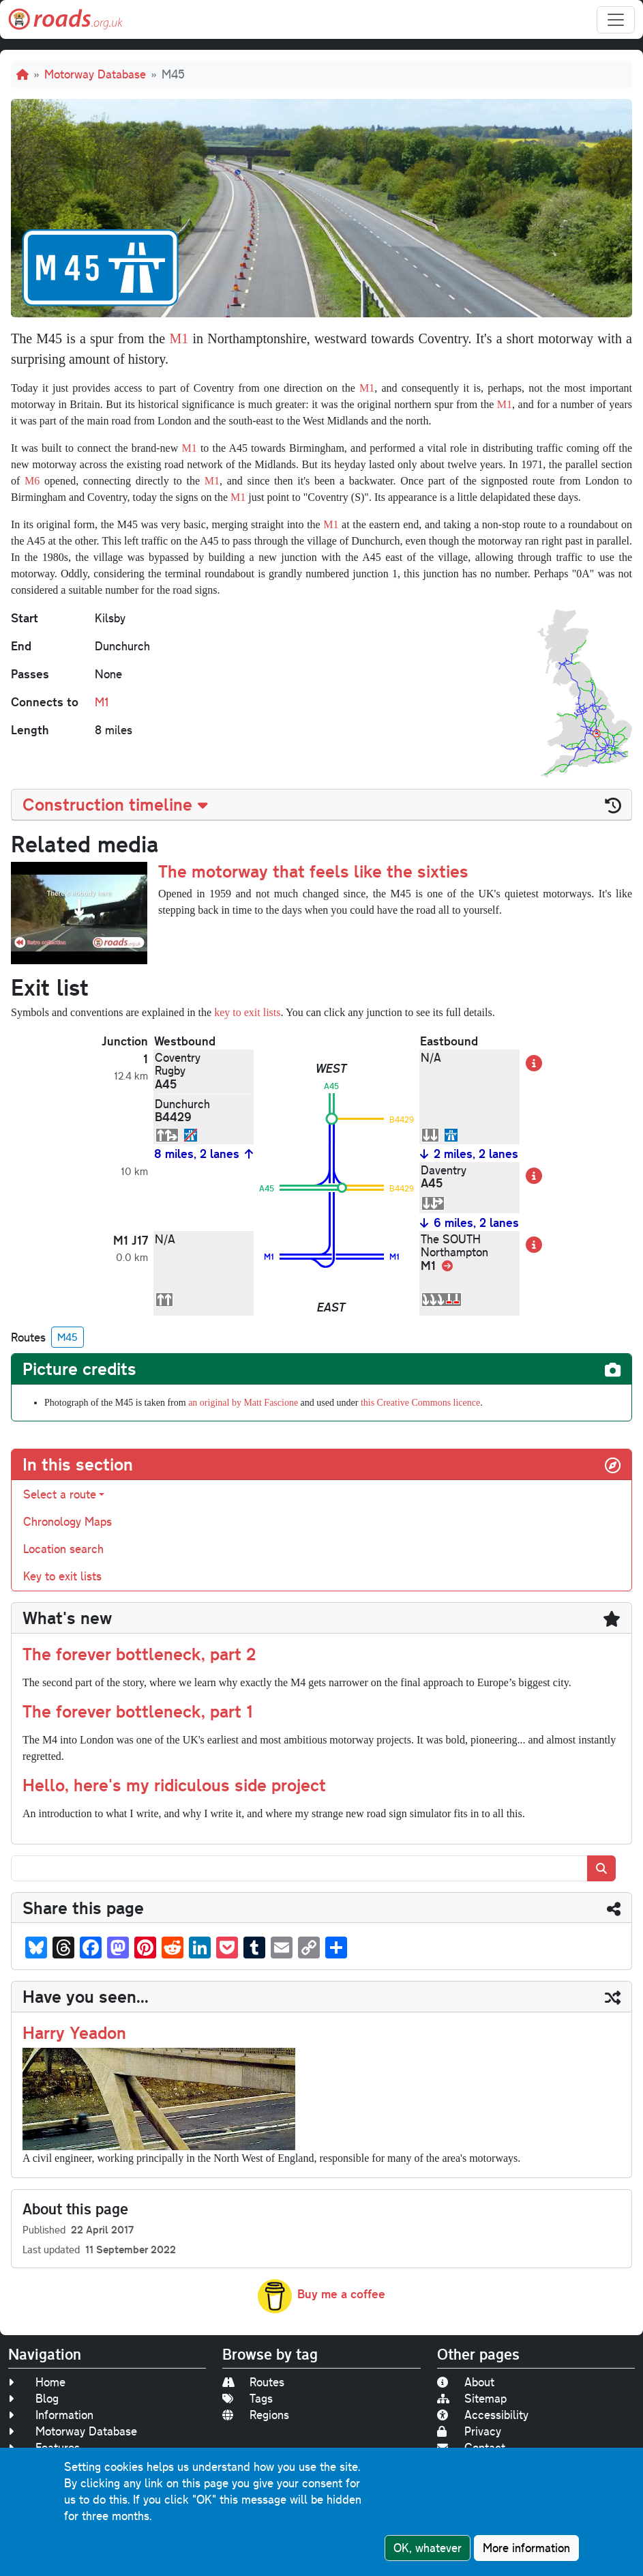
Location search (63, 1549)
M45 (67, 1337)
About (465, 2382)
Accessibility (482, 2414)
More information (526, 2548)
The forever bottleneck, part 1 (138, 1710)
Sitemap (472, 2398)
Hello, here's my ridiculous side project (174, 1784)
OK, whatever (427, 2548)
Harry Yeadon (74, 2032)
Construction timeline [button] (115, 803)
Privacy (469, 2431)
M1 (178, 338)
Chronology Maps (67, 1521)
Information (50, 2414)
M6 (32, 481)
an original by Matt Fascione (243, 1403)
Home (36, 2382)
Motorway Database (95, 74)
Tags (247, 2398)
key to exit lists (247, 1012)
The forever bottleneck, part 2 (139, 1653)
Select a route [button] (59, 1494)
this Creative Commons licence (420, 1403)
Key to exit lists (62, 1576)
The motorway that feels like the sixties (313, 870)
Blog (33, 2398)
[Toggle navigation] (616, 19)
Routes (253, 2382)
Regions (255, 2414)
